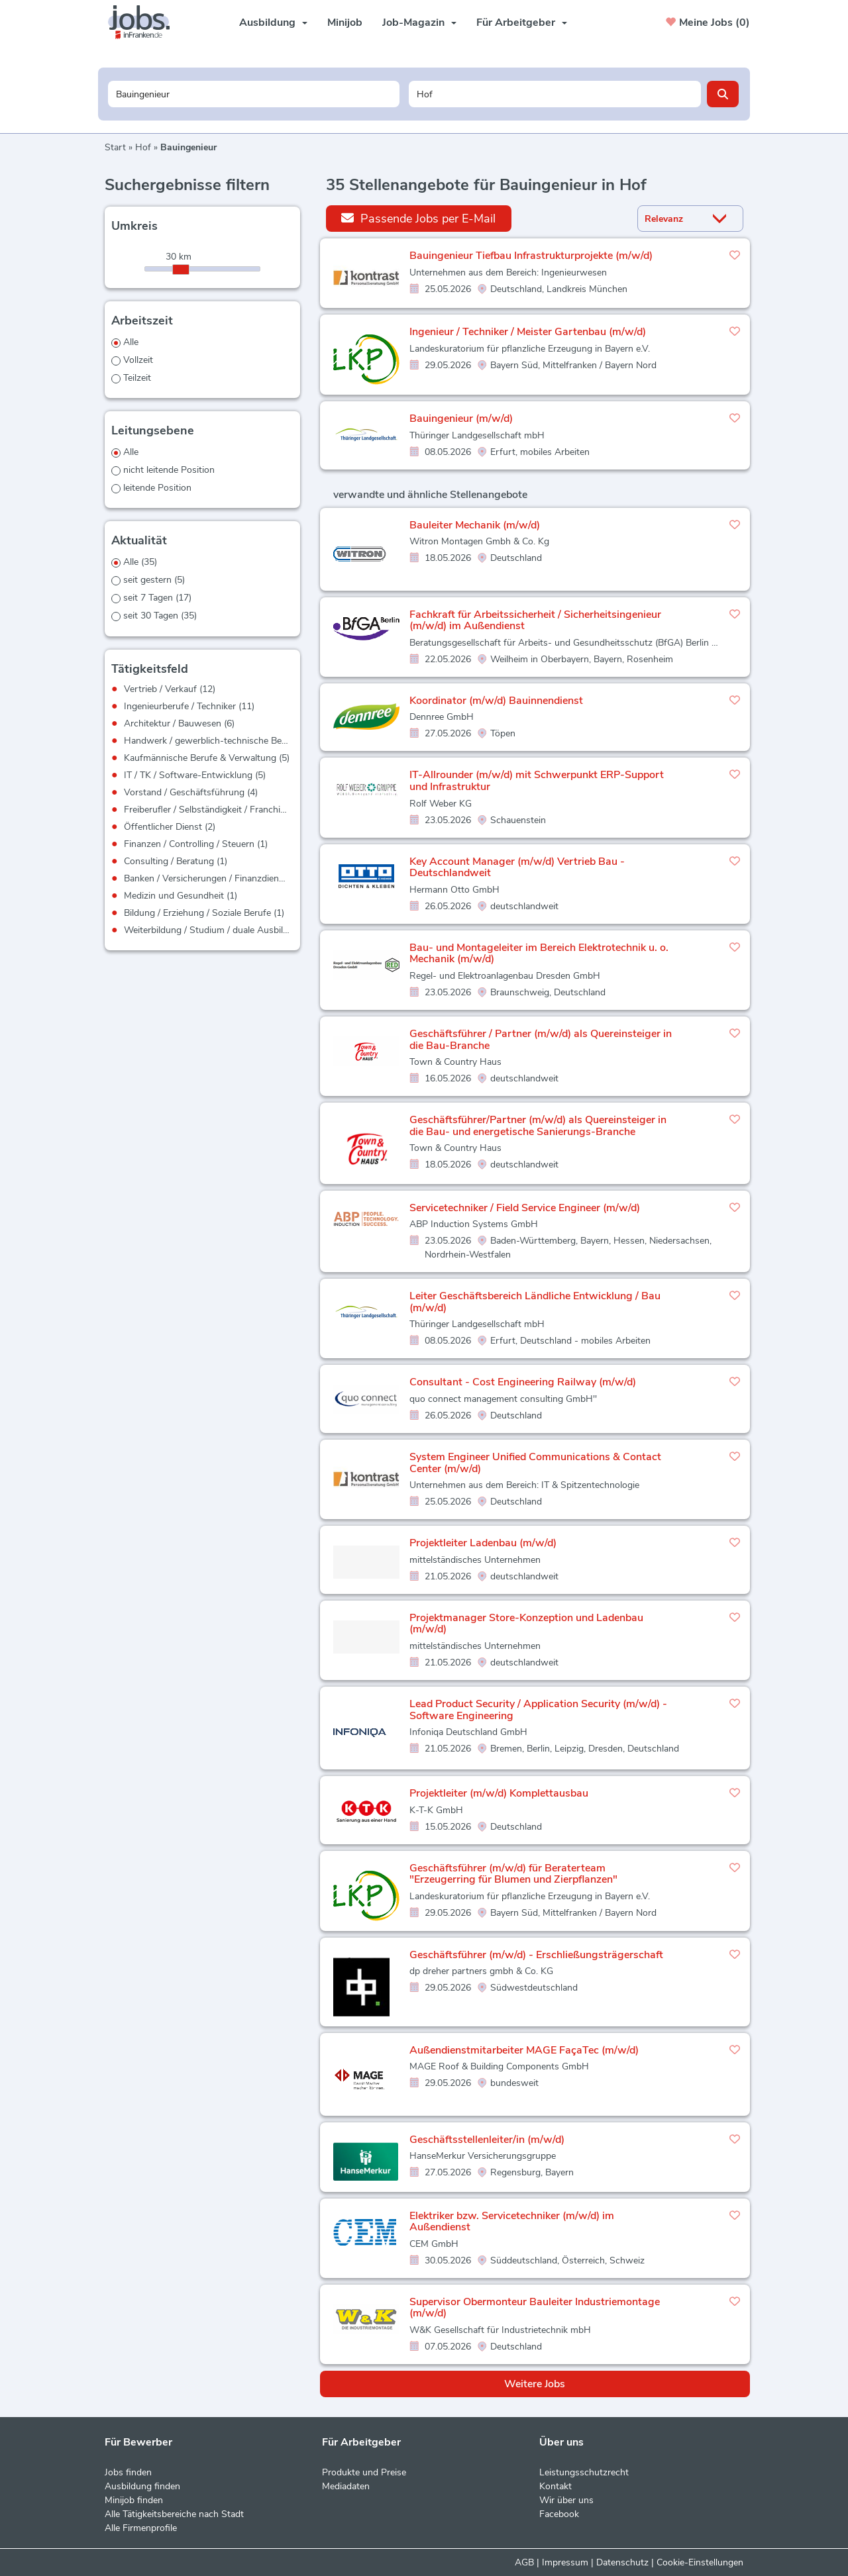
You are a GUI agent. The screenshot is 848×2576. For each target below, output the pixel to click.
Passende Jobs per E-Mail (418, 218)
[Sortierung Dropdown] (723, 219)
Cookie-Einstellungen (700, 2562)
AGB (524, 2562)
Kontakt (555, 2486)
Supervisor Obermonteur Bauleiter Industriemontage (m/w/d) (534, 2308)
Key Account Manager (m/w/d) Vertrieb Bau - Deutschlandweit (517, 867)
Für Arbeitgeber (521, 22)
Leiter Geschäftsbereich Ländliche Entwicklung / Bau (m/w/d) (535, 1302)
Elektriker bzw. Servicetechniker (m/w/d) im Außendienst (511, 2221)
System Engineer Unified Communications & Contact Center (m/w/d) (535, 1463)
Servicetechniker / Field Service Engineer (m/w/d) (524, 1208)
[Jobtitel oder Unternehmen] (254, 94)
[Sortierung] (674, 219)
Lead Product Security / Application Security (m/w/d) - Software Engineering (538, 1710)
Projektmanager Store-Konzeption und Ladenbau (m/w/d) (526, 1623)
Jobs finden (128, 2472)
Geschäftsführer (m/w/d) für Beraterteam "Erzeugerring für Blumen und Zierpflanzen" (513, 1874)
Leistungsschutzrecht (584, 2472)
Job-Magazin (419, 22)
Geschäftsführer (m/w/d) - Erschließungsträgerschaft (536, 1955)
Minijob (344, 22)
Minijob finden (134, 2500)
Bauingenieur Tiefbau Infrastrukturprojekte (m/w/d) (531, 255)
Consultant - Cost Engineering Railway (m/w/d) (522, 1382)
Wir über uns (566, 2500)
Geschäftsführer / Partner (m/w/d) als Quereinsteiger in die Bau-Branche (540, 1039)
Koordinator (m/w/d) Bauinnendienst (496, 700)
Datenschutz (622, 2562)
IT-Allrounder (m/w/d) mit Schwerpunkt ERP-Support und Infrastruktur (536, 781)
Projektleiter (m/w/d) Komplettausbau (498, 1793)
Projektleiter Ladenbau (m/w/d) (482, 1543)
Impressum (565, 2562)
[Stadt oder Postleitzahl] (555, 94)
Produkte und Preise (364, 2472)
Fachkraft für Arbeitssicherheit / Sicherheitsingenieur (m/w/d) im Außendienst (535, 620)
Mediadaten (346, 2486)
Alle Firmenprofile (141, 2528)
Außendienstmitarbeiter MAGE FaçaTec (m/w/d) (524, 2050)
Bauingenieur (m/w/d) (461, 418)
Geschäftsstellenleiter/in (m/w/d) (486, 2139)
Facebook (559, 2514)
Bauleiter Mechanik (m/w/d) (474, 525)
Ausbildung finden (142, 2486)
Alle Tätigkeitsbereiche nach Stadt (174, 2514)
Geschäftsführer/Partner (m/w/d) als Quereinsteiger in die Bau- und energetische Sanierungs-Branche (537, 1126)
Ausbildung (273, 22)
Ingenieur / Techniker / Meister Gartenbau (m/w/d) (527, 331)
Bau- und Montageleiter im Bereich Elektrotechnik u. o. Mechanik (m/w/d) (538, 953)
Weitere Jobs (534, 2384)
